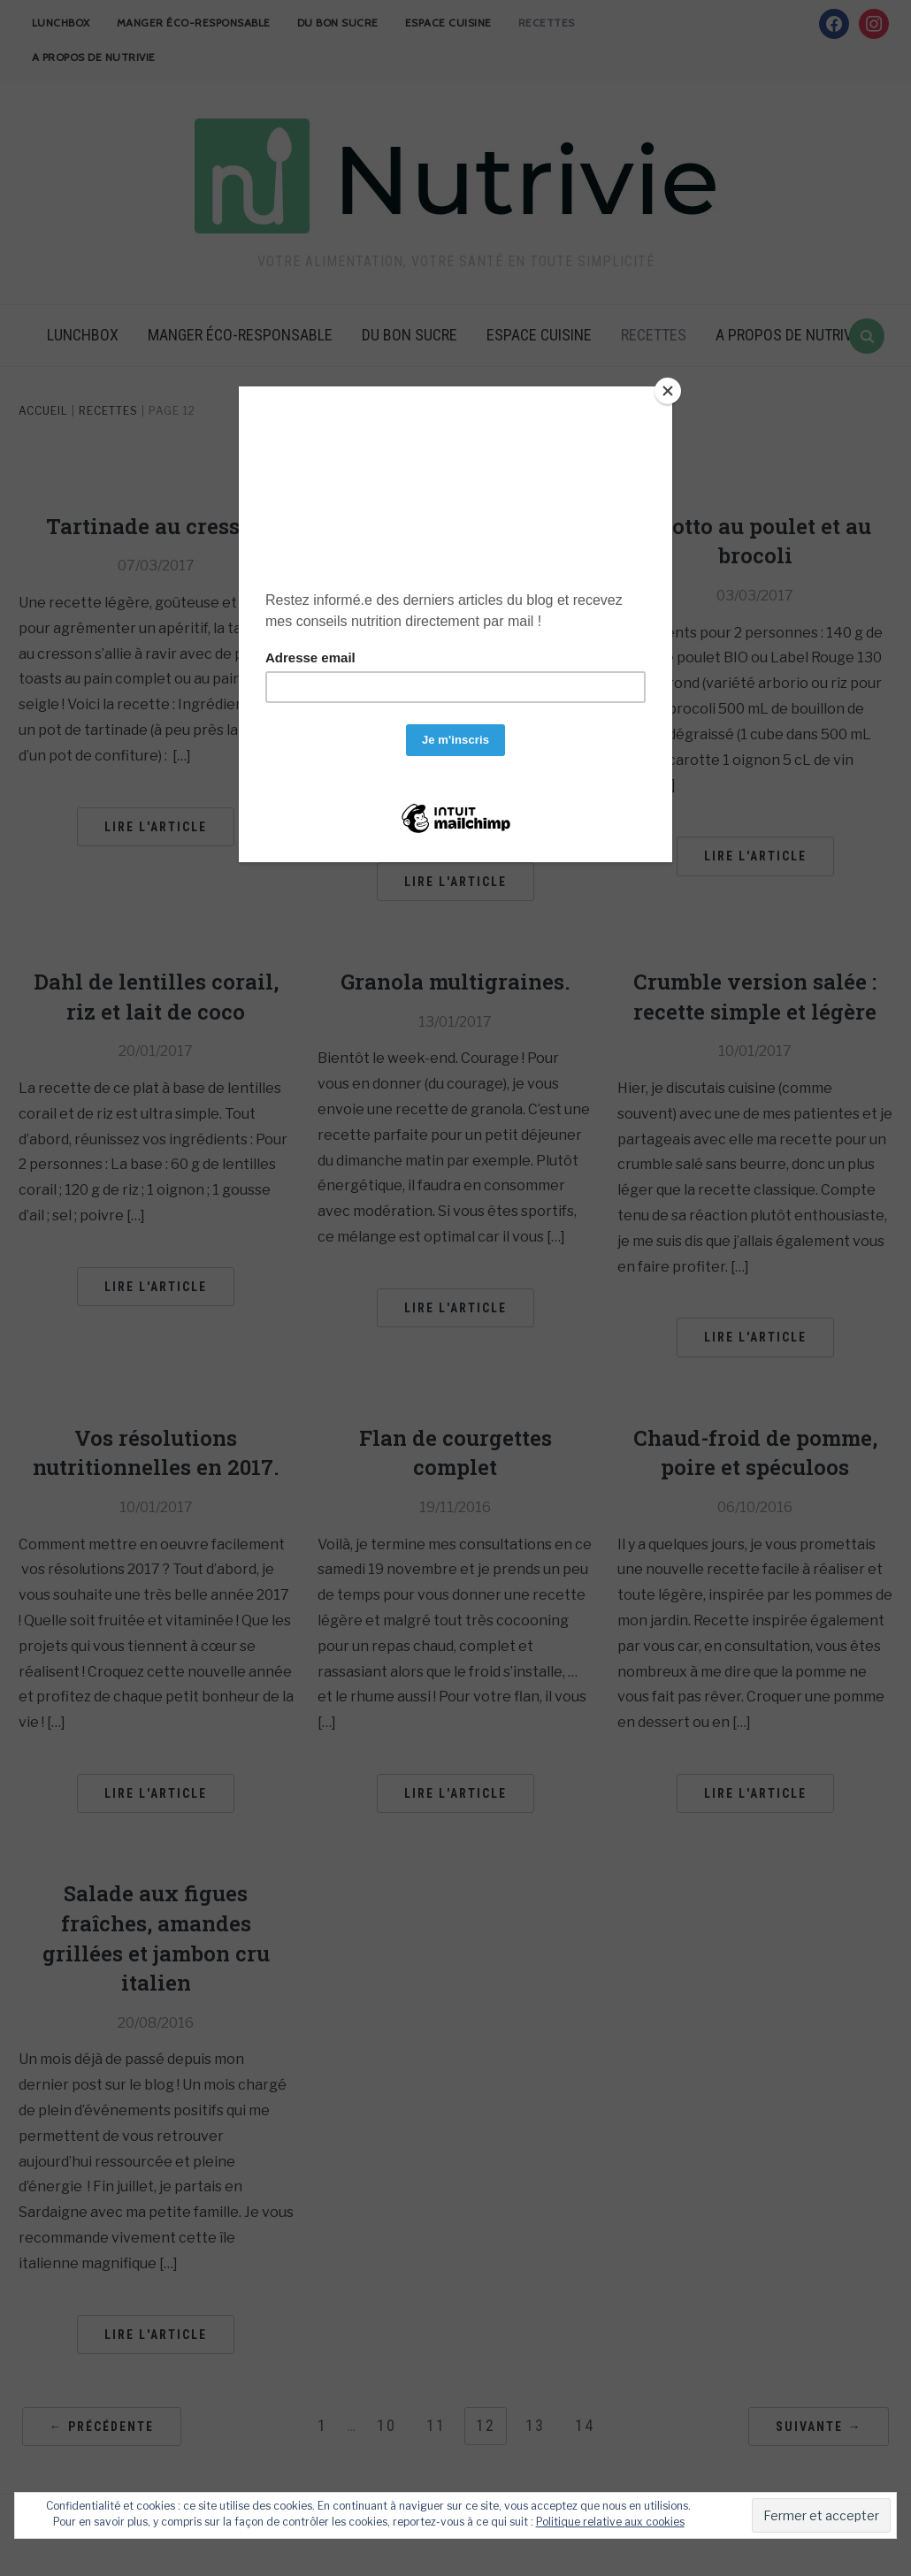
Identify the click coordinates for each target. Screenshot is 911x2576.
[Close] (668, 391)
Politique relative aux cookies (610, 2521)
